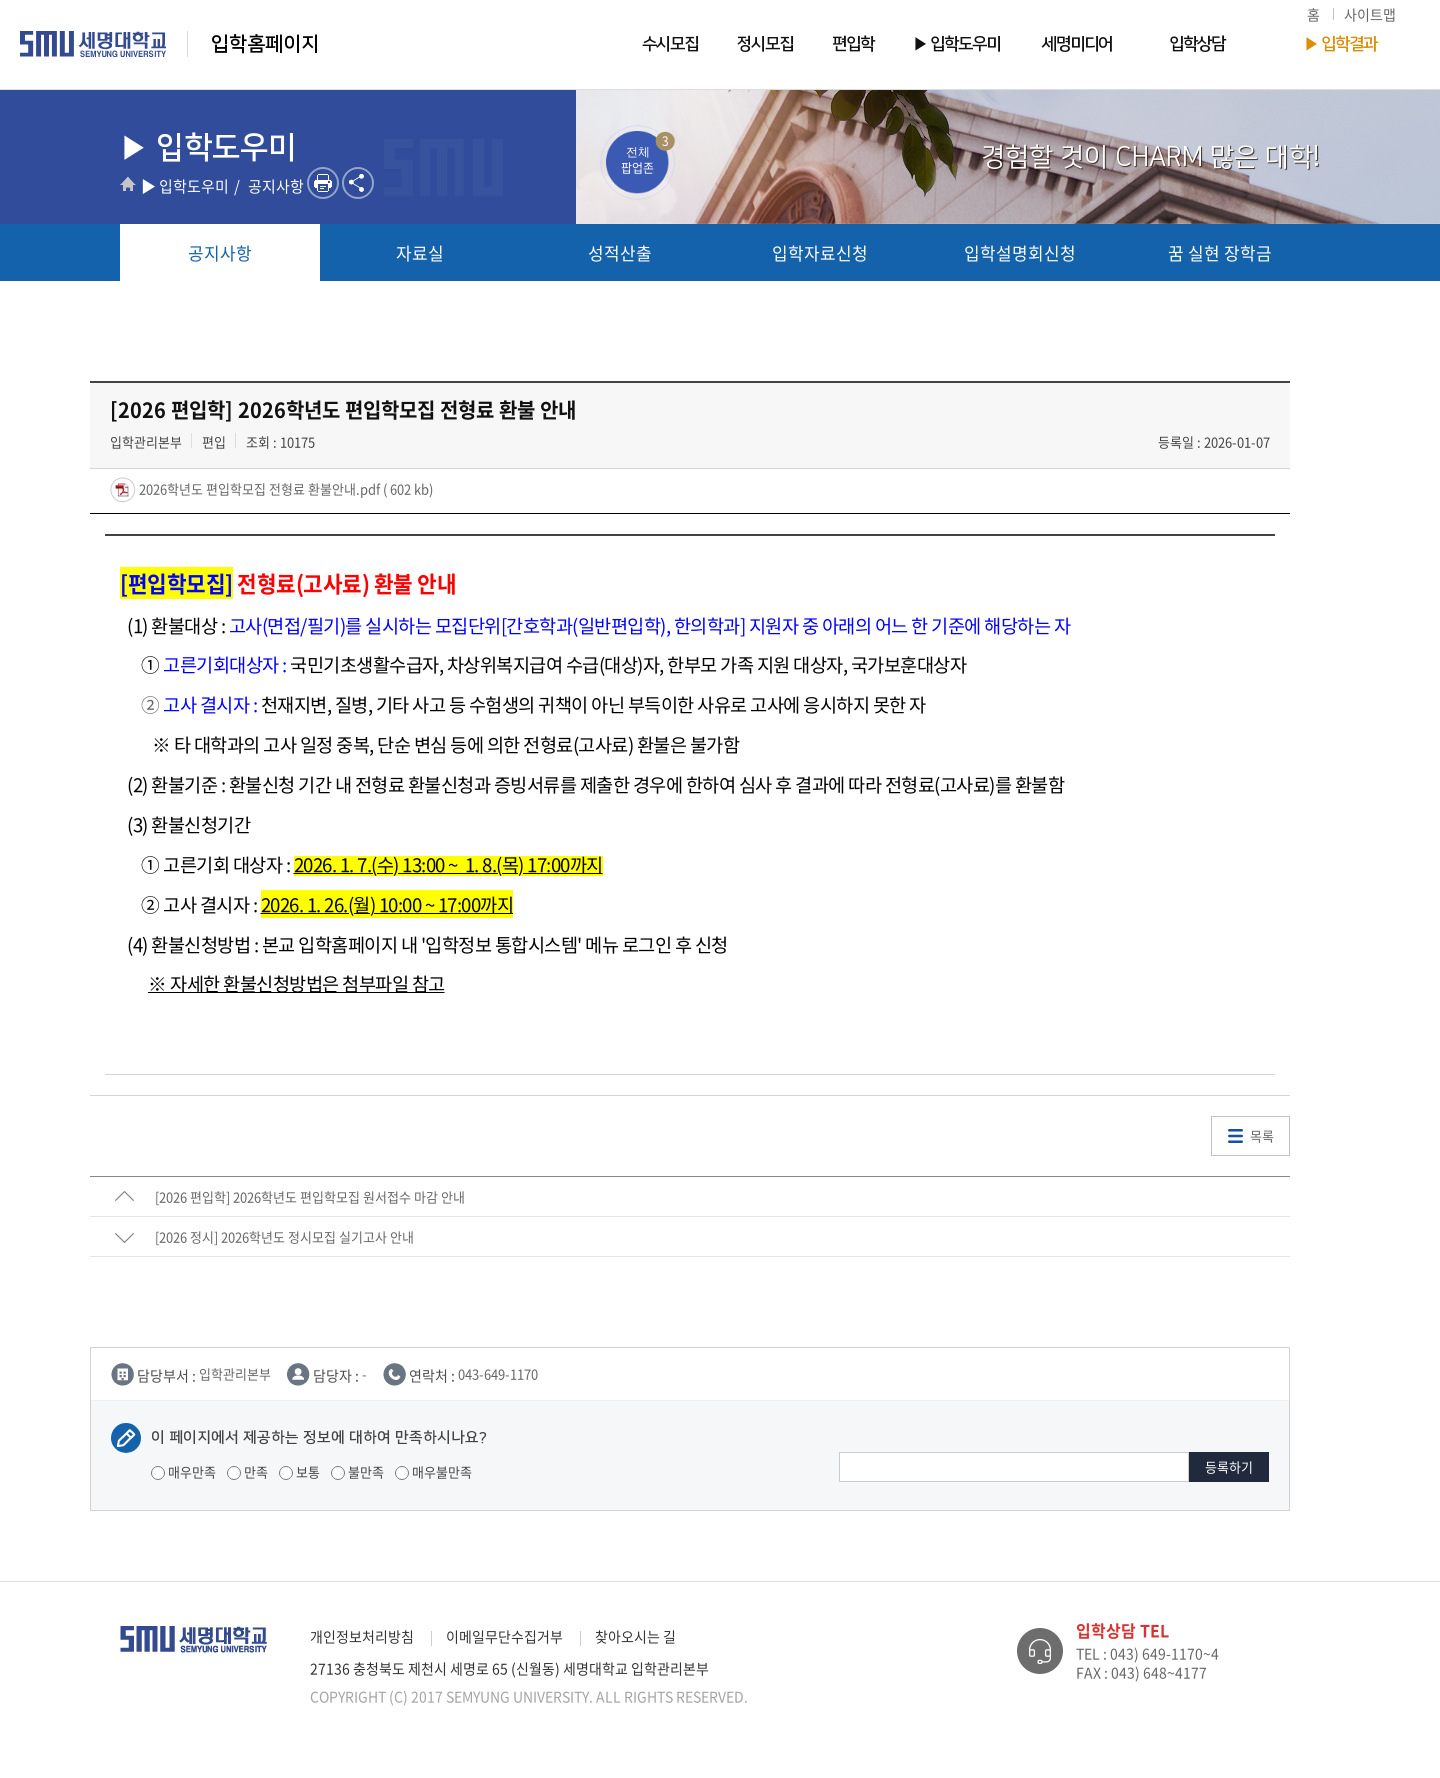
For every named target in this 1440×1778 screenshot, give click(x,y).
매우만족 (183, 1471)
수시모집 (670, 44)
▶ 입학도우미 (956, 44)
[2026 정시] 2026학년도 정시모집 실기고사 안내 (284, 1236)
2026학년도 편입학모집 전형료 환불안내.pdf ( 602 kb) (284, 488)
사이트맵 (1370, 14)
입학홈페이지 (265, 44)
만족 (247, 1471)
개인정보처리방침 (362, 1636)
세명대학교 (93, 44)
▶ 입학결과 (1340, 44)
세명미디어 (1077, 44)
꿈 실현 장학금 (1220, 252)
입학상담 (1197, 44)
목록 (1262, 1135)
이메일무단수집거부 (504, 1636)
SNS (358, 183)
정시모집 (765, 44)
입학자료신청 (820, 252)
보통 (299, 1471)
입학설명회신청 (1020, 252)
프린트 (323, 183)
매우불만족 (433, 1471)
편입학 (853, 44)
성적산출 (620, 252)
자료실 (420, 252)
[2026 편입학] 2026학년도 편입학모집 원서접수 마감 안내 (310, 1196)
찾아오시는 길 (635, 1636)
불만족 (357, 1471)
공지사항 (220, 252)
